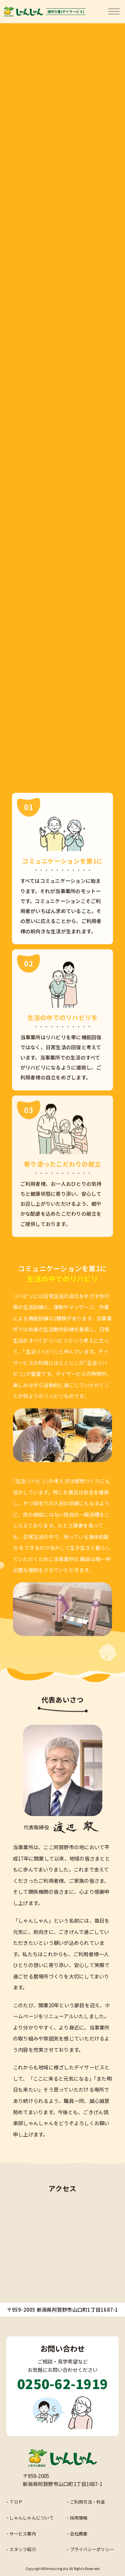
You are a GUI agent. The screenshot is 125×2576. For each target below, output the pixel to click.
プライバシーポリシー (92, 2549)
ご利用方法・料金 (87, 2502)
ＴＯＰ (16, 2502)
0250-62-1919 (62, 2383)
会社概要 (79, 2534)
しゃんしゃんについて (31, 2518)
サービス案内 (22, 2534)
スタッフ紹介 (22, 2549)
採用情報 (79, 2518)
